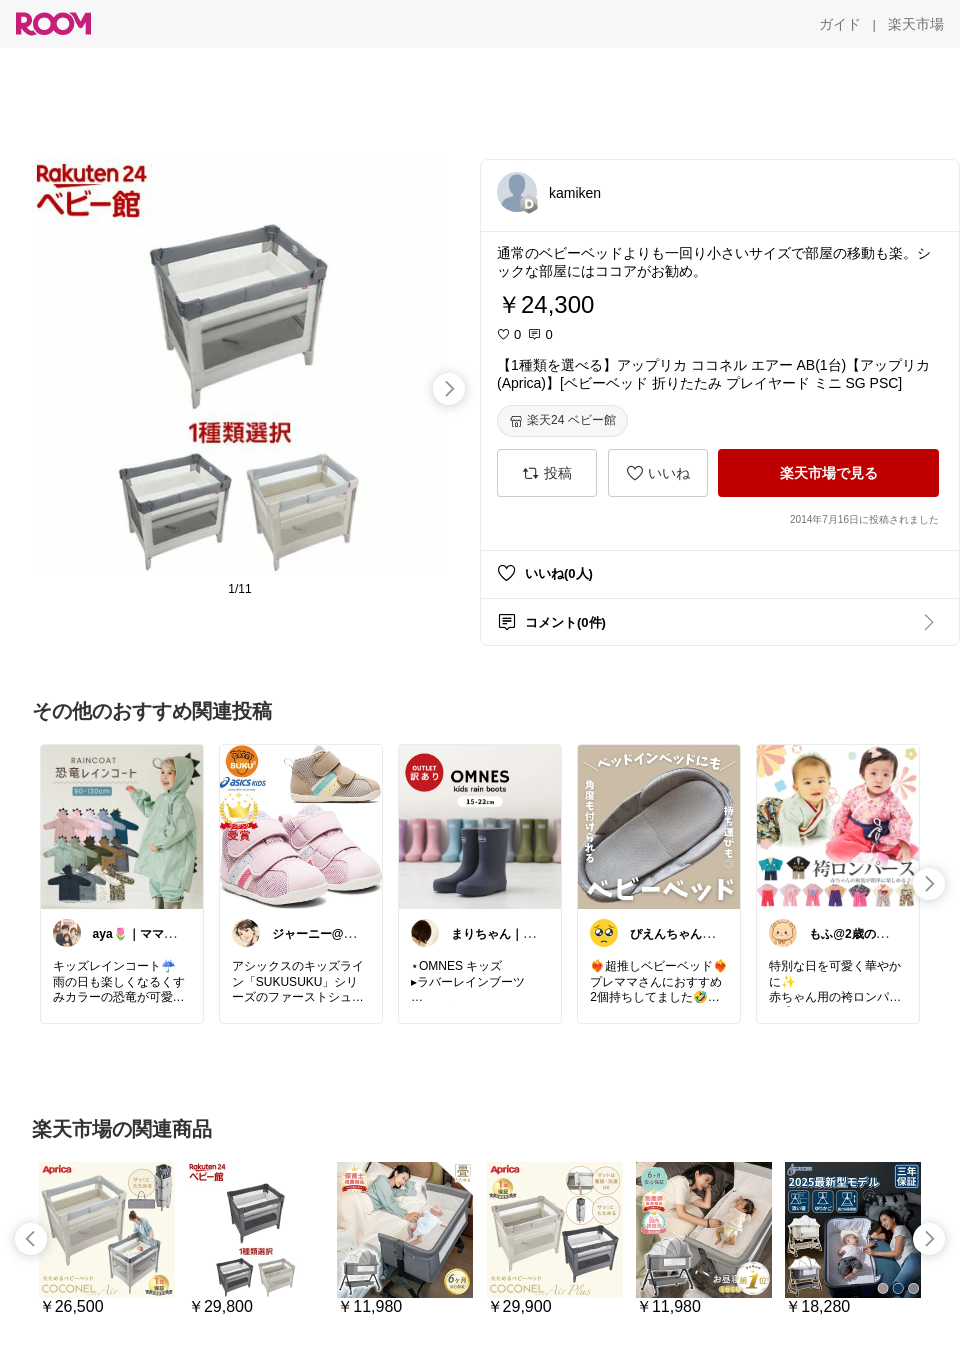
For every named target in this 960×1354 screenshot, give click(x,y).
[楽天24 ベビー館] (562, 421)
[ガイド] (840, 24)
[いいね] (658, 473)
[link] (122, 826)
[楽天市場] (916, 24)
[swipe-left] (31, 1239)
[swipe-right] (449, 389)
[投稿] (547, 473)
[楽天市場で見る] (828, 473)
